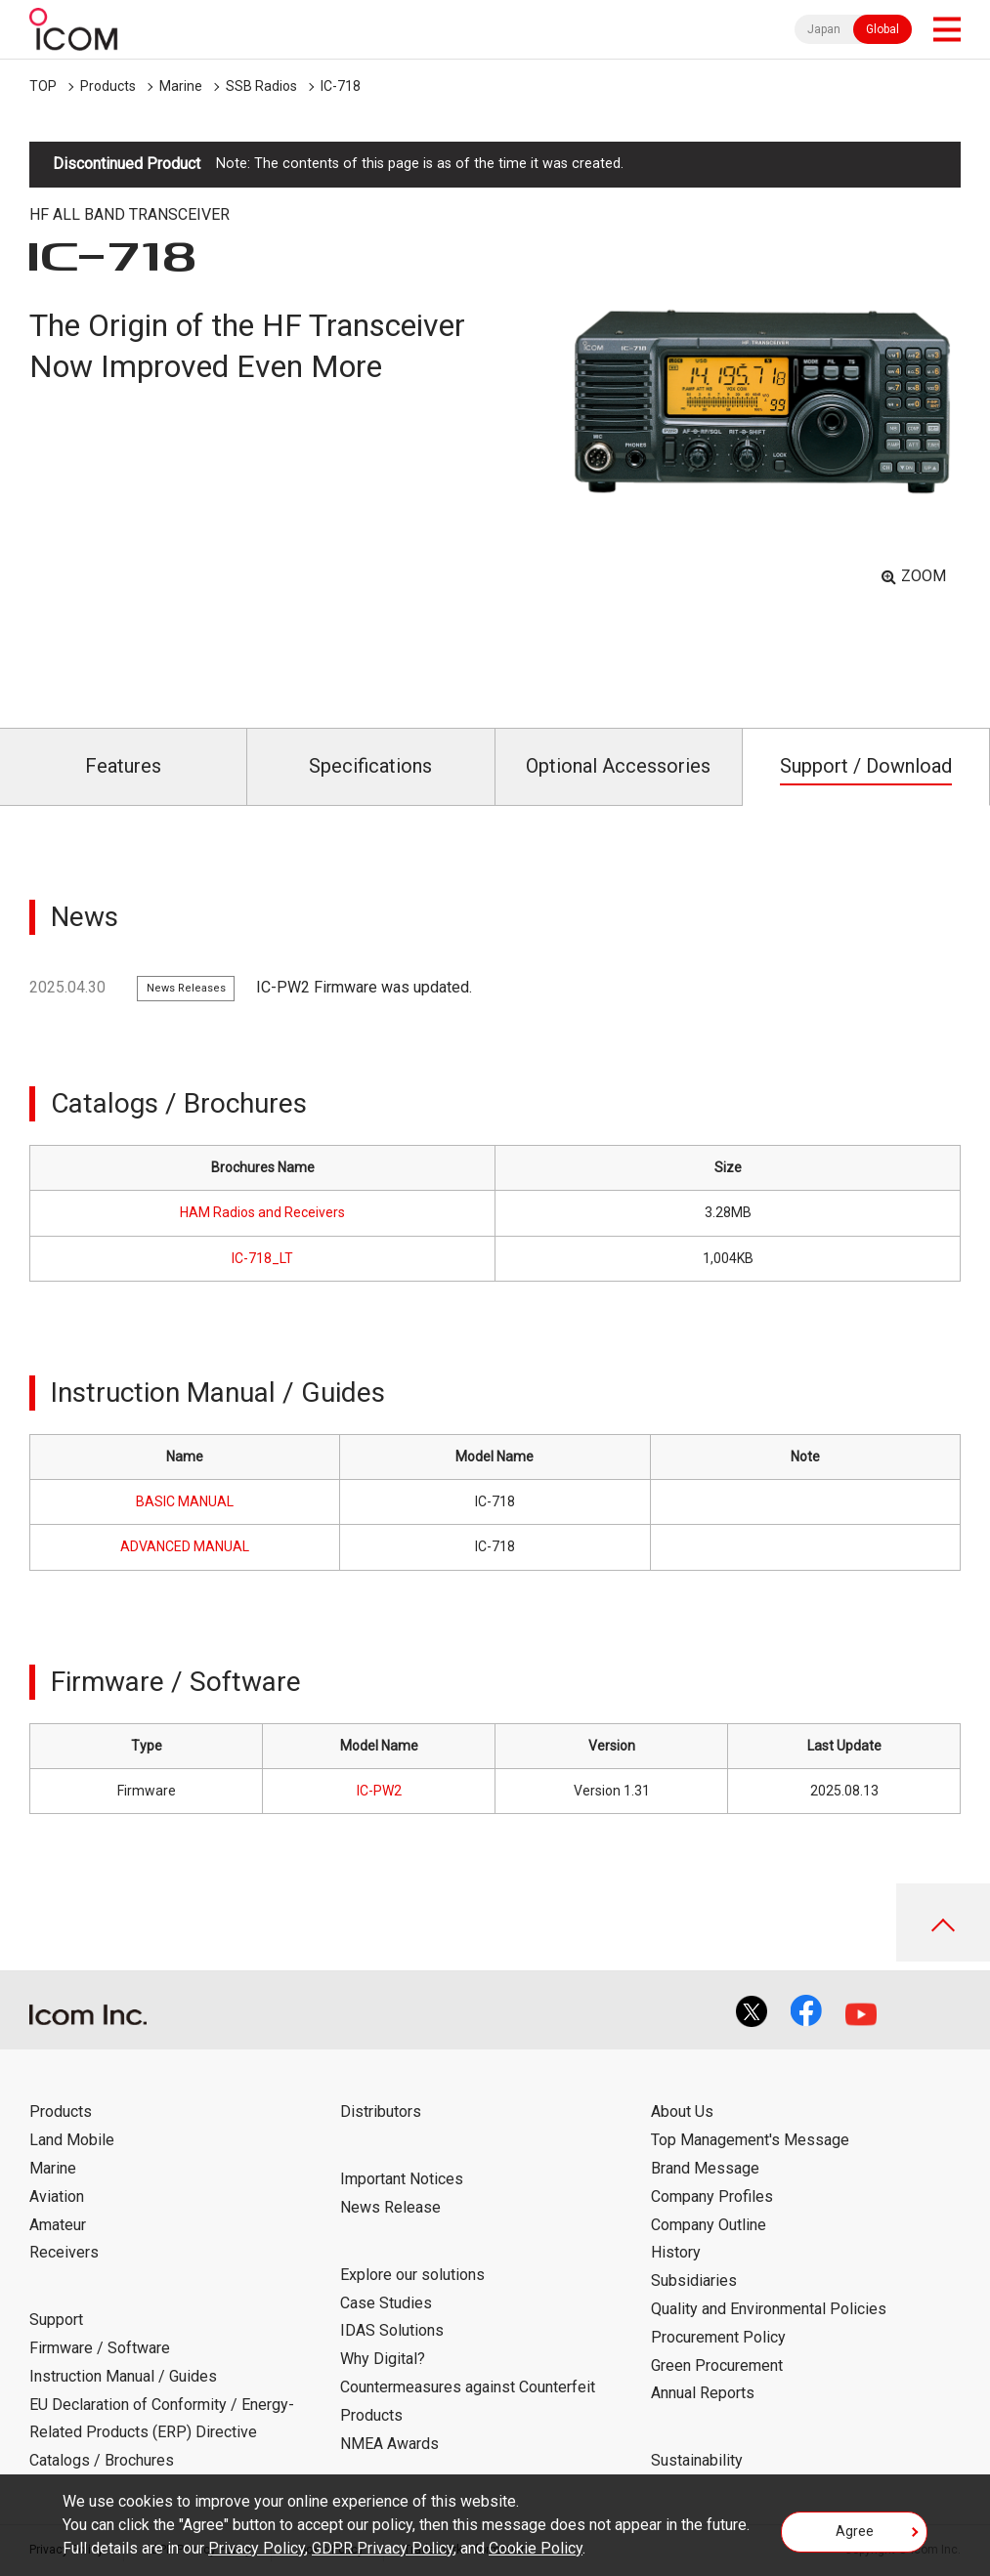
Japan (823, 29)
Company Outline (708, 2225)
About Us (682, 2111)
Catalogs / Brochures (101, 2460)
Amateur (57, 2225)
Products (108, 86)
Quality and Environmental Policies (768, 2309)
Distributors (380, 2111)
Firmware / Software (99, 2348)
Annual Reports (702, 2393)
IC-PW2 (379, 1790)
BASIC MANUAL (185, 1501)
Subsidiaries (694, 2280)
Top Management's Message (750, 2140)
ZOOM (923, 576)
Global (882, 29)
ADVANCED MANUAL (184, 1546)
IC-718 (341, 86)
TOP (43, 86)
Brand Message (705, 2168)
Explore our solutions (412, 2274)
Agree (855, 2531)
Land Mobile (71, 2140)
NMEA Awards (389, 2443)
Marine (180, 86)
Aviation (56, 2196)
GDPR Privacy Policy (382, 2548)
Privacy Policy (256, 2548)
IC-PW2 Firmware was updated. (364, 987)
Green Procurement (717, 2365)
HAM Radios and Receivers (262, 1212)
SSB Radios (261, 86)
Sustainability (697, 2460)
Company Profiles (712, 2196)
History (676, 2252)
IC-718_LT (262, 1258)
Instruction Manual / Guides (123, 2376)
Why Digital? (382, 2358)
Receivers (64, 2252)
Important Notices (401, 2179)
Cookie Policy (535, 2548)
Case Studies (386, 2303)
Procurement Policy (718, 2337)
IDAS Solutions (392, 2330)
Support (56, 2319)
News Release (390, 2207)
